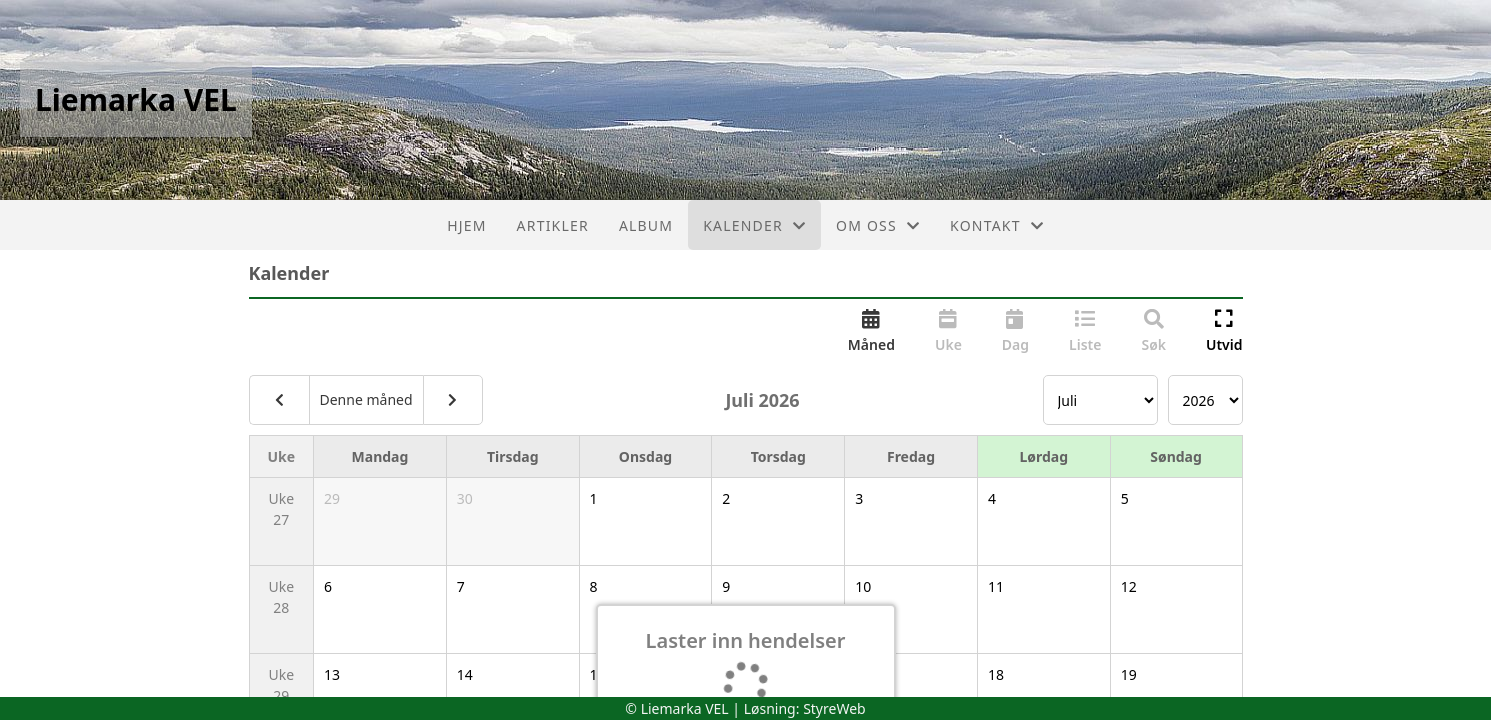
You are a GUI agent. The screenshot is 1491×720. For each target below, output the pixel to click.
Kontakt (997, 225)
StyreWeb (834, 708)
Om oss (878, 225)
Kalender (754, 225)
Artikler (553, 225)
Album (646, 225)
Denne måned (366, 399)
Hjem (466, 225)
